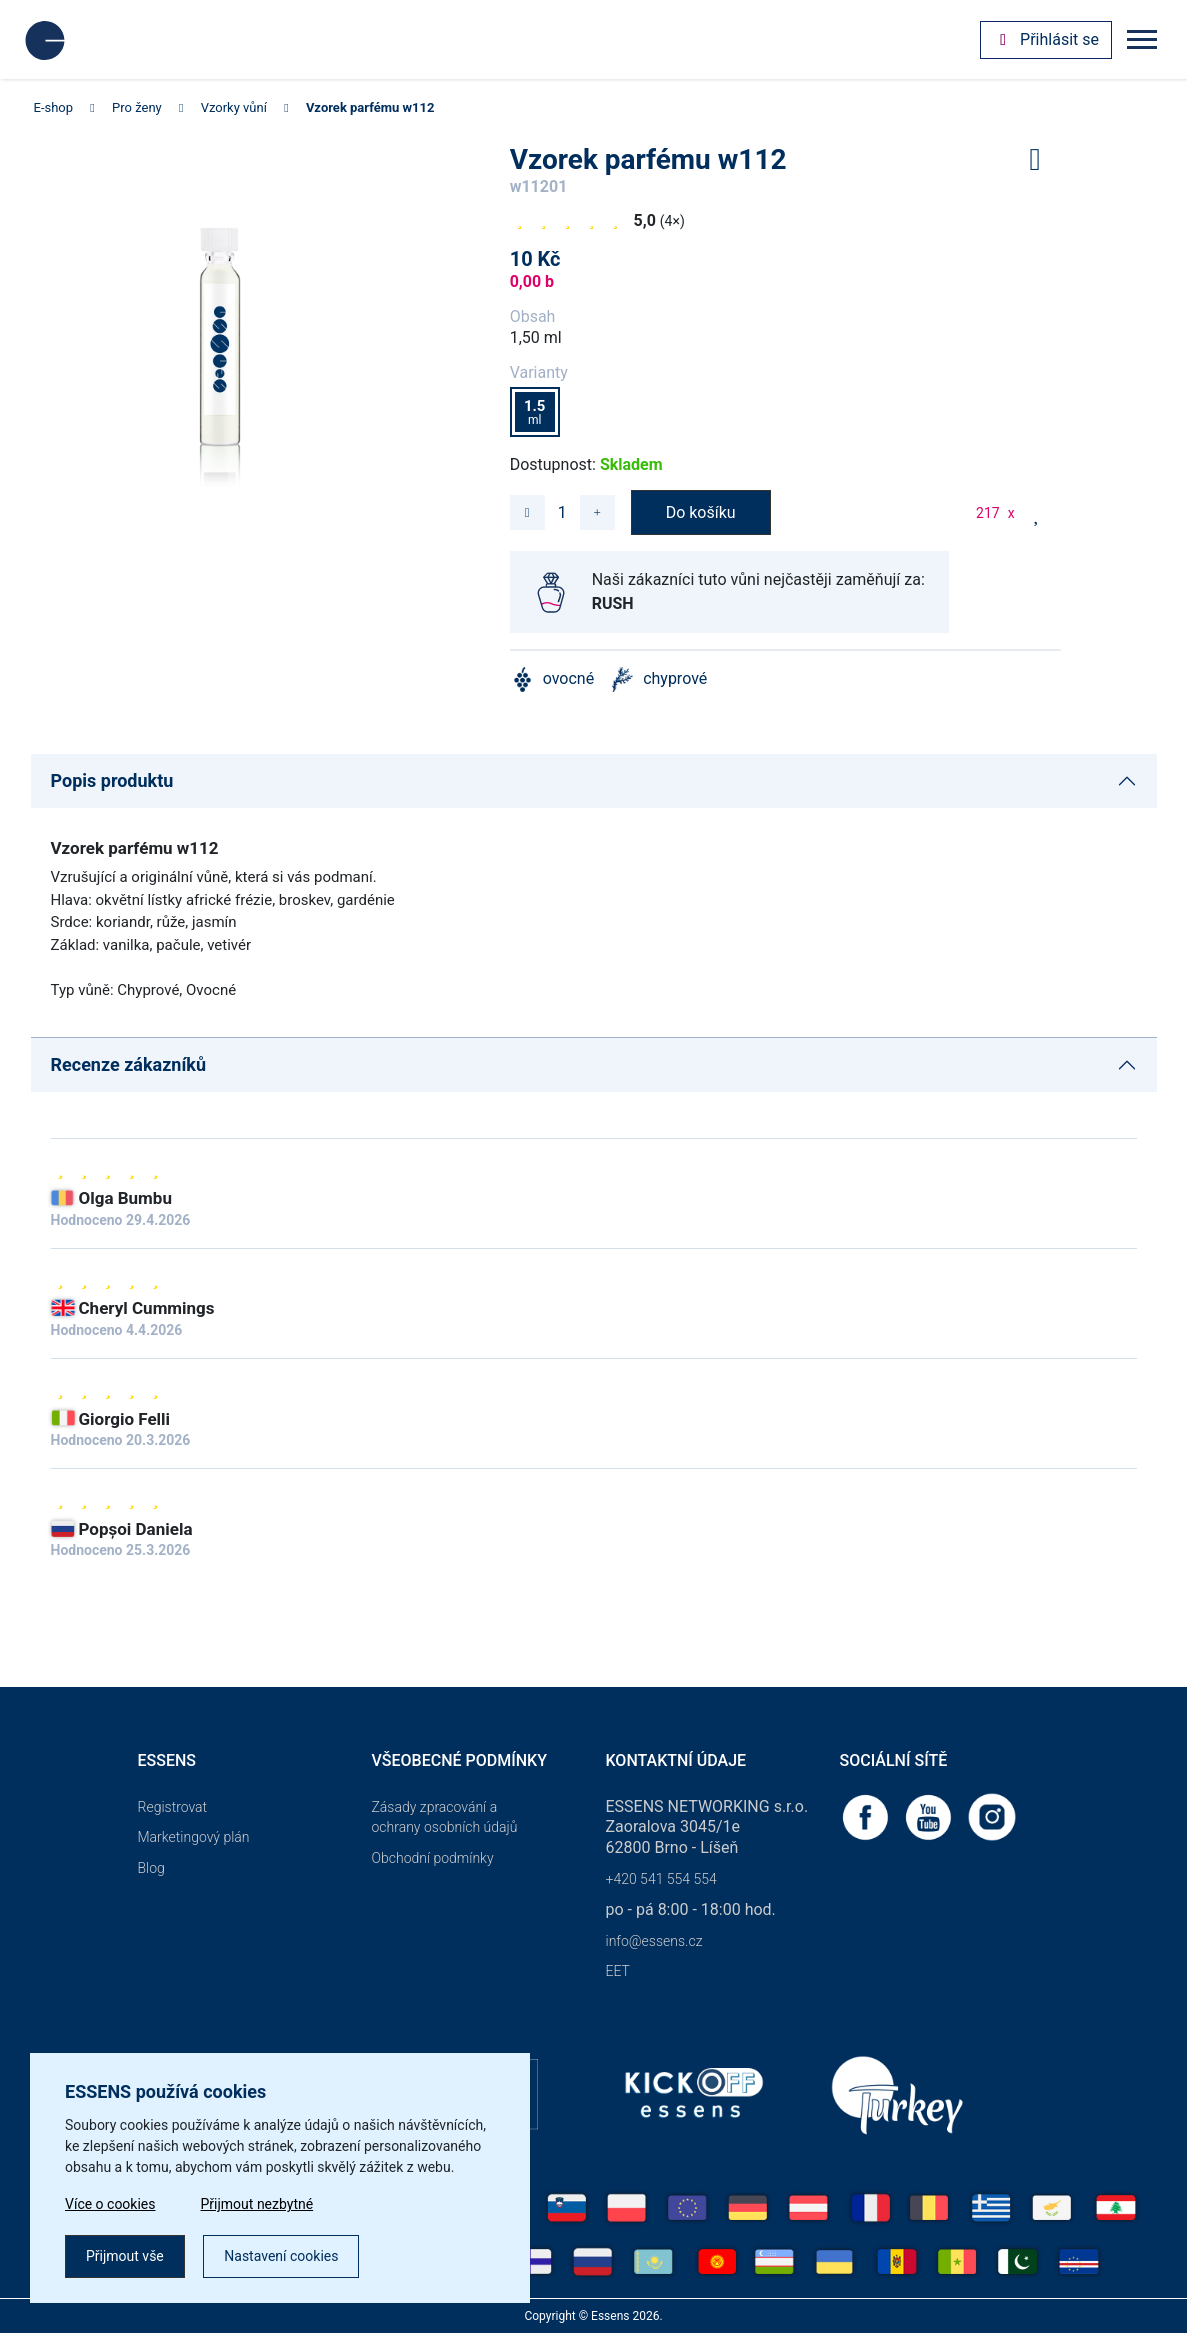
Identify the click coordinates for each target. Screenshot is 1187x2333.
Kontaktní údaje (676, 1760)
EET (618, 1971)
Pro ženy (137, 107)
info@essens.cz (654, 1941)
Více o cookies (110, 2204)
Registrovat (173, 1807)
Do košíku (701, 512)
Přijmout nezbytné (257, 2204)
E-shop (54, 107)
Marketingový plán (194, 1837)
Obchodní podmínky (433, 1858)
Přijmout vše (125, 2256)
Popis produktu (112, 780)
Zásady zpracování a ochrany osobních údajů (445, 1817)
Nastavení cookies (281, 2256)
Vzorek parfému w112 (370, 107)
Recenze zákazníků (129, 1064)
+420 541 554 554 (661, 1879)
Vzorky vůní (234, 107)
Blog (151, 1868)
